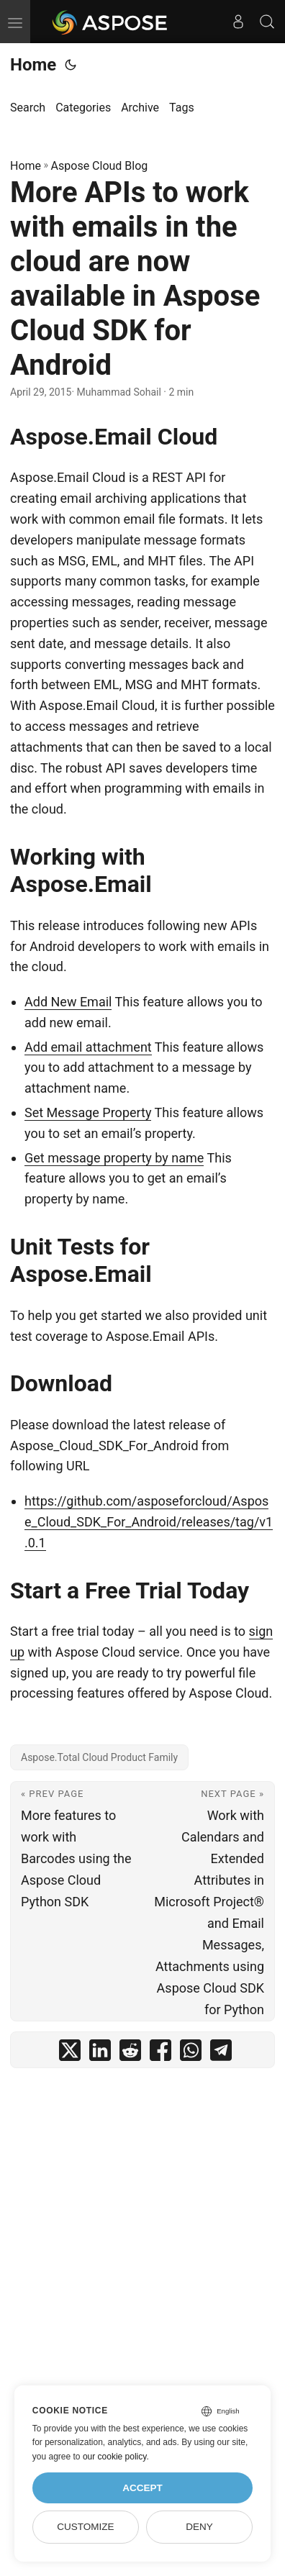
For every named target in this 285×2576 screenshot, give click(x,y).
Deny (199, 2526)
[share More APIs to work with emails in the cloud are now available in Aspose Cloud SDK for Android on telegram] (221, 2053)
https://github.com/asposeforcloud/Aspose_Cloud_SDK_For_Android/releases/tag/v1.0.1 (148, 1521)
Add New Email (68, 1001)
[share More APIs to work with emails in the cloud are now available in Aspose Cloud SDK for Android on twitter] (70, 2053)
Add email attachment (88, 1047)
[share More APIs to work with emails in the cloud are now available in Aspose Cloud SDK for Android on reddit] (130, 2053)
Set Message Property (87, 1112)
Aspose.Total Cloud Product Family (99, 1757)
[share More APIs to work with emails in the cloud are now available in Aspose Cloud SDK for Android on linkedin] (100, 2053)
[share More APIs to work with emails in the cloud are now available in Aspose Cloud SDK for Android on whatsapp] (191, 2053)
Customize (85, 2526)
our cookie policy (115, 2457)
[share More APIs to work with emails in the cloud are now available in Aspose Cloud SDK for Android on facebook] (160, 2053)
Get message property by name (114, 1157)
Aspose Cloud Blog (99, 166)
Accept (142, 2487)
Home (33, 65)
